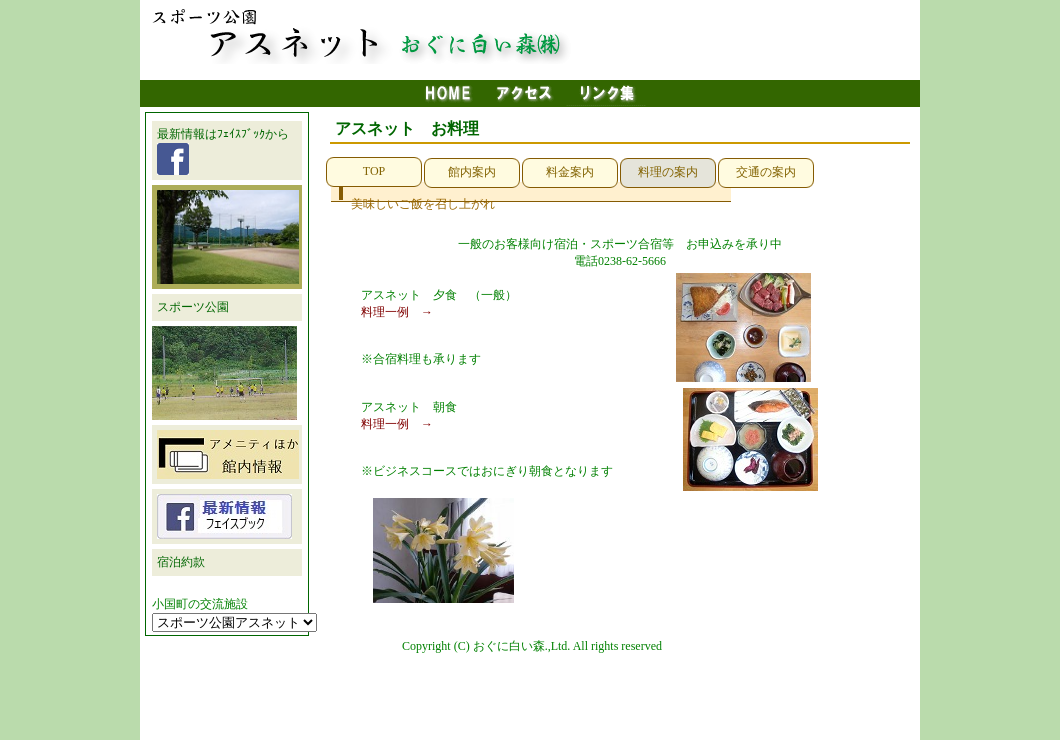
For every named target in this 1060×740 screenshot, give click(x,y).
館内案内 (472, 172)
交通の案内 (766, 172)
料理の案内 (668, 172)
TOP (374, 171)
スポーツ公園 (193, 307)
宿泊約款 (181, 562)
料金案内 (570, 172)
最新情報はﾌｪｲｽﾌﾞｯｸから (223, 151)
